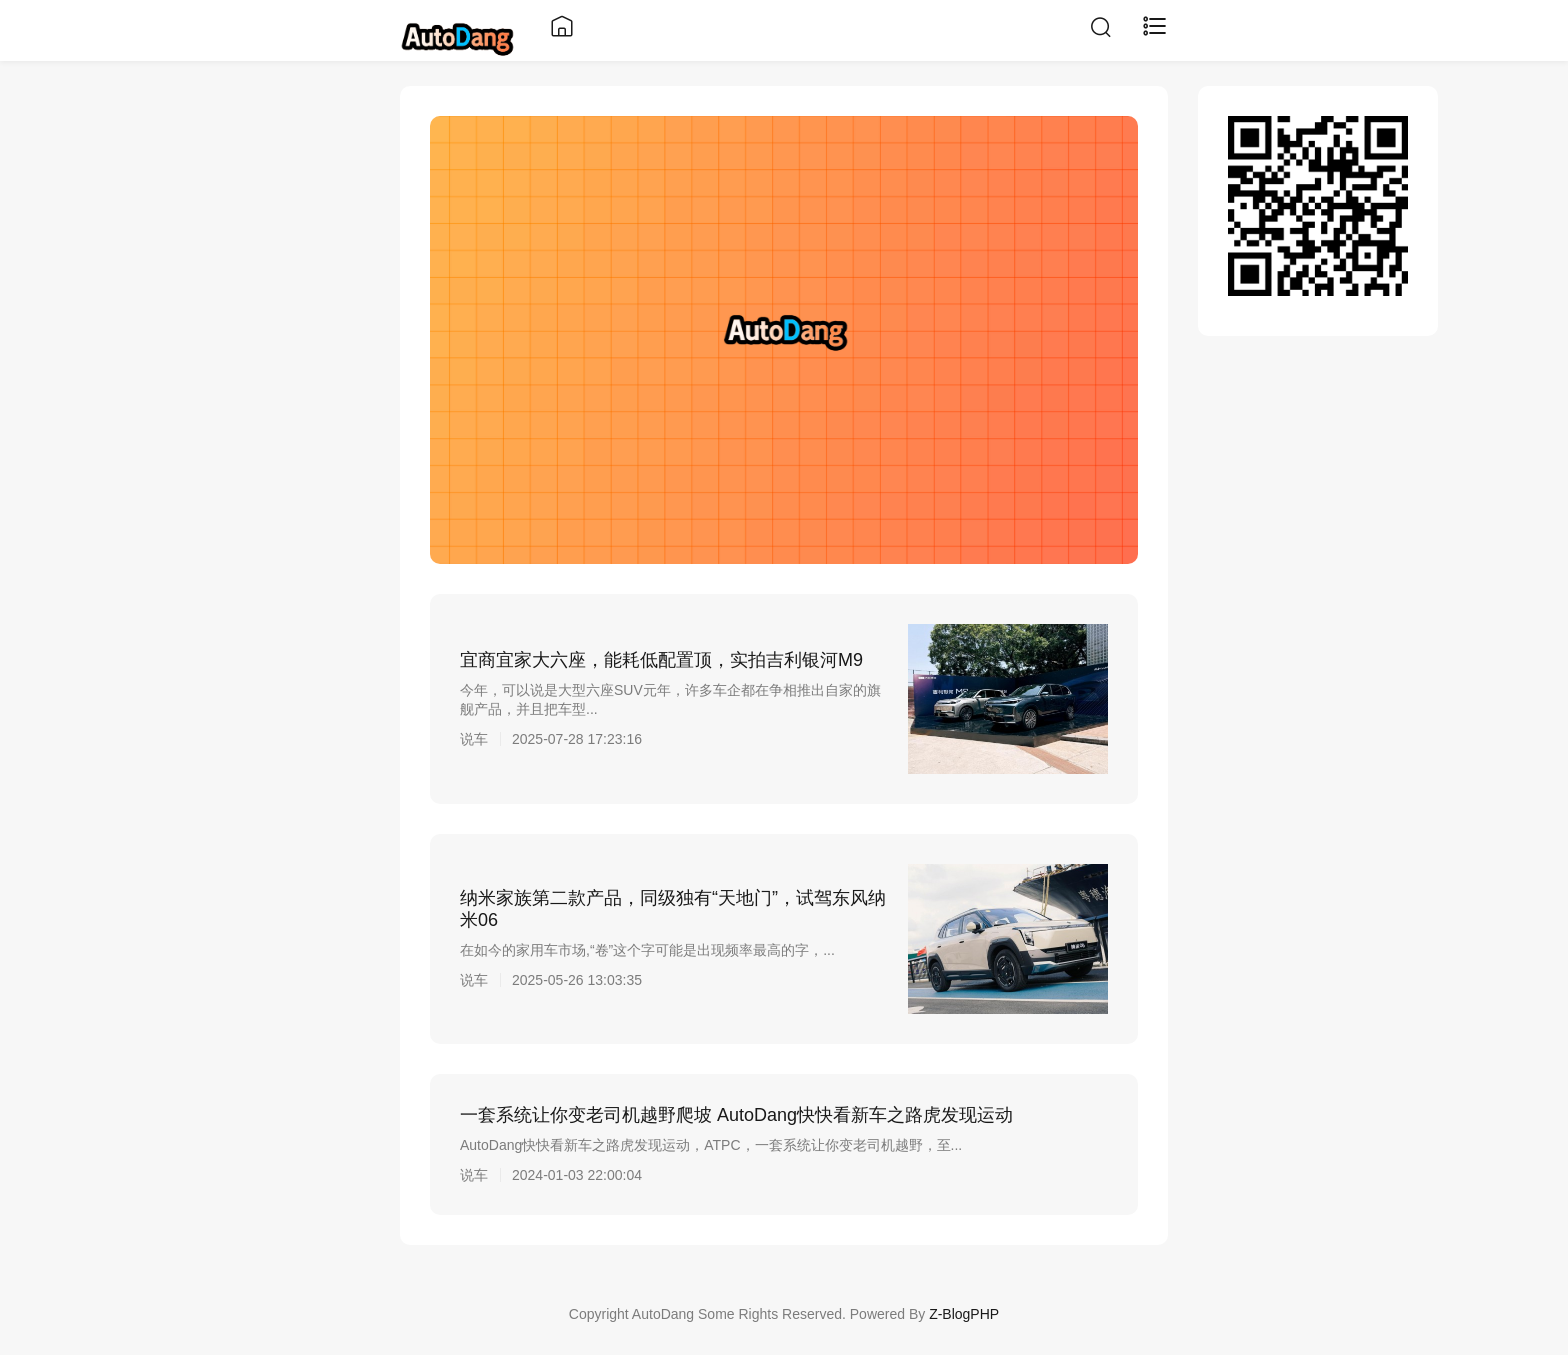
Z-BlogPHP (964, 1314)
